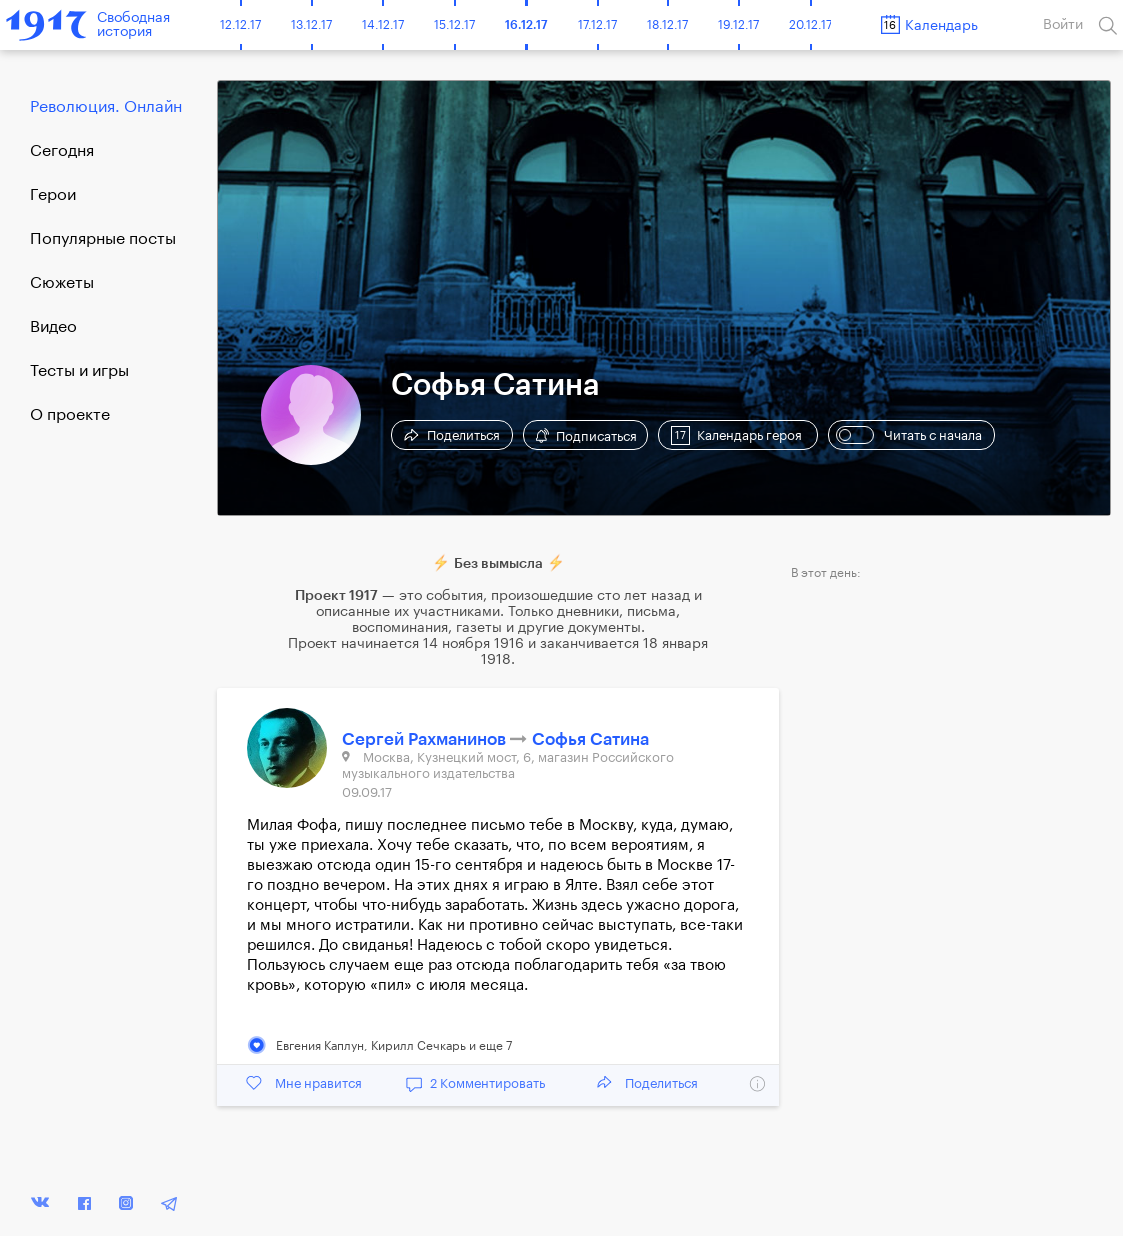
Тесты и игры (79, 371)
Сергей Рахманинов (426, 739)
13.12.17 (311, 25)
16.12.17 (526, 25)
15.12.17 (454, 25)
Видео (53, 327)
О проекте (70, 415)
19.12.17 (738, 25)
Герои (53, 195)
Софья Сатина (590, 739)
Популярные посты (103, 239)
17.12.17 (597, 25)
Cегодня (62, 151)
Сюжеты (62, 283)
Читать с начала (909, 435)
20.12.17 (810, 25)
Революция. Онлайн (106, 107)
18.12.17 (667, 25)
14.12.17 (383, 25)
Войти (1063, 25)
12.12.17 (240, 25)
